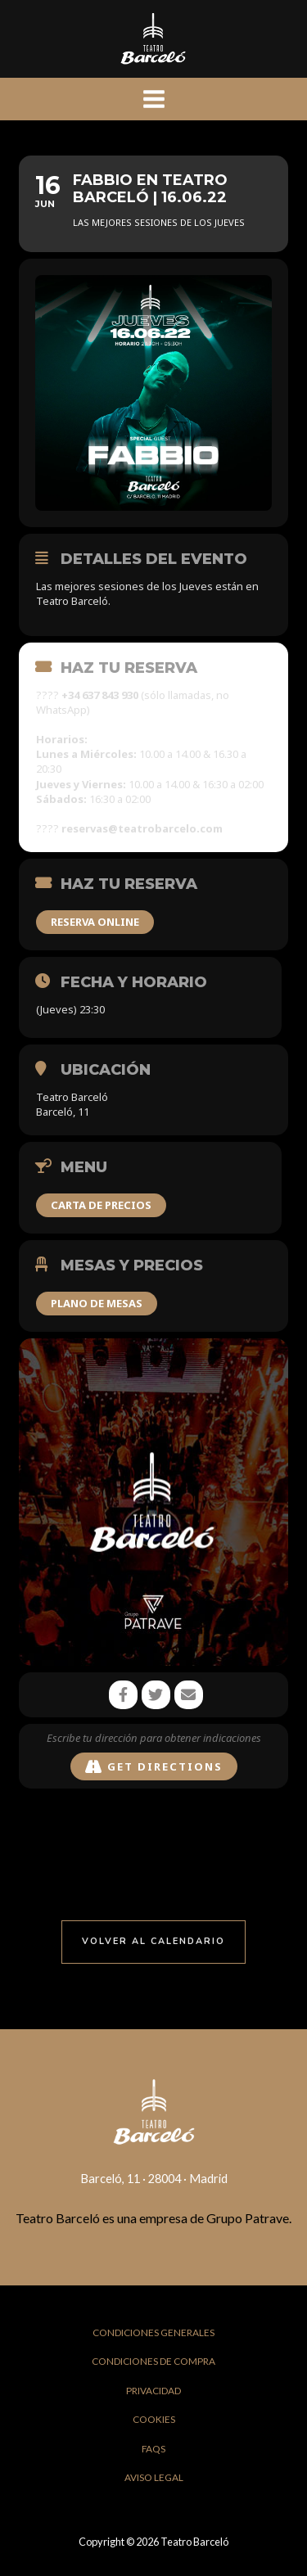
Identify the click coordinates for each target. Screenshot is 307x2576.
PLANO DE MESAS (96, 1303)
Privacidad (153, 2390)
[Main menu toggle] (154, 99)
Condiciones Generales (153, 2332)
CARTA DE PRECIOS (101, 1205)
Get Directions (154, 1767)
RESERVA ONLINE (95, 921)
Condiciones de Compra (153, 2361)
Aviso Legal (153, 2477)
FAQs (153, 2449)
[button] (153, 1942)
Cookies (154, 2419)
